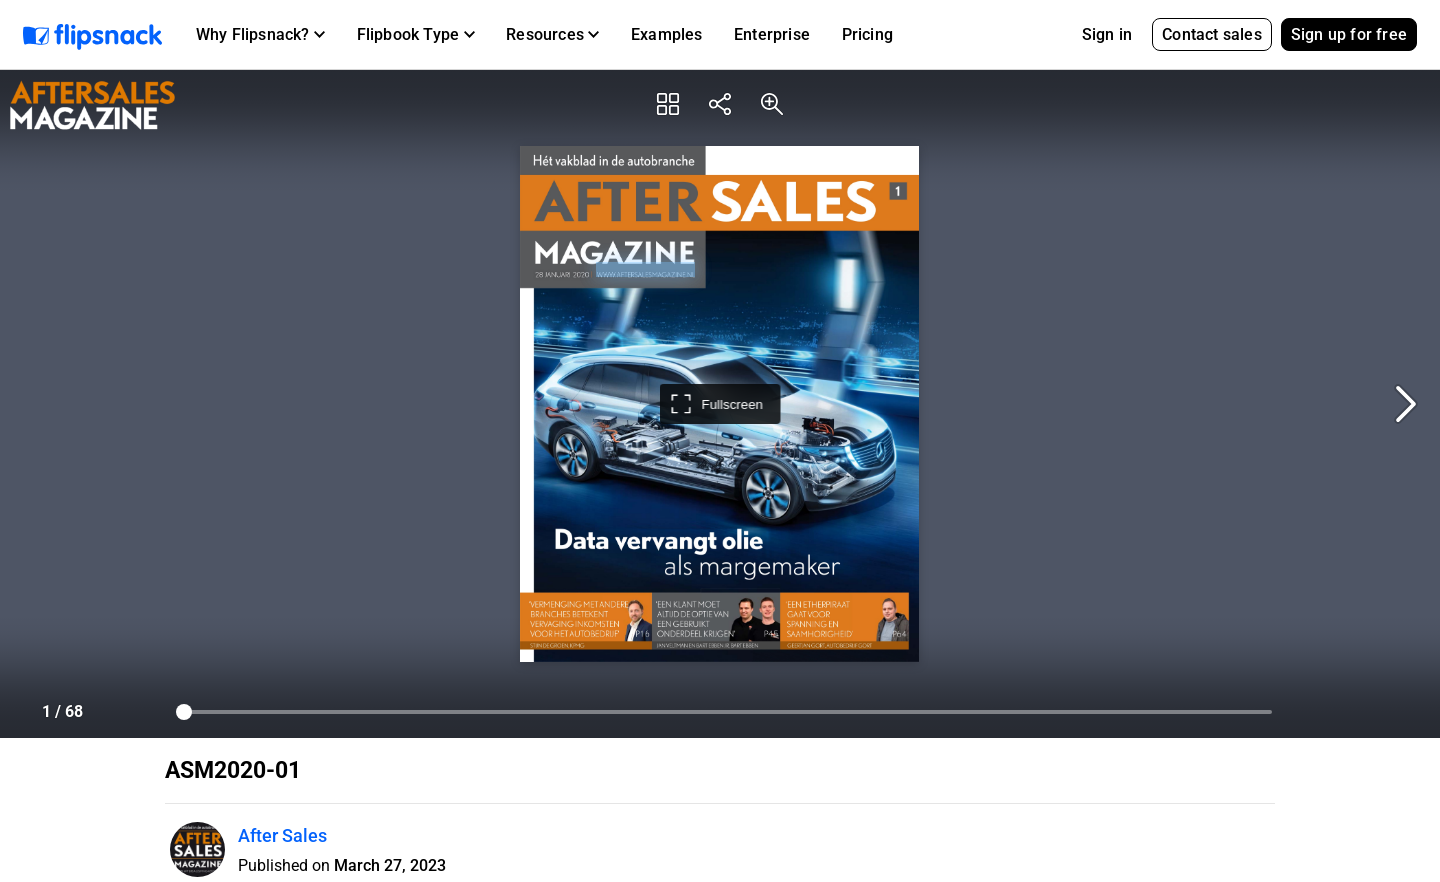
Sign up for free (1349, 34)
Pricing (867, 34)
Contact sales (1212, 34)
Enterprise (772, 34)
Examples (667, 34)
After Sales (282, 835)
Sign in (1107, 34)
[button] (260, 35)
